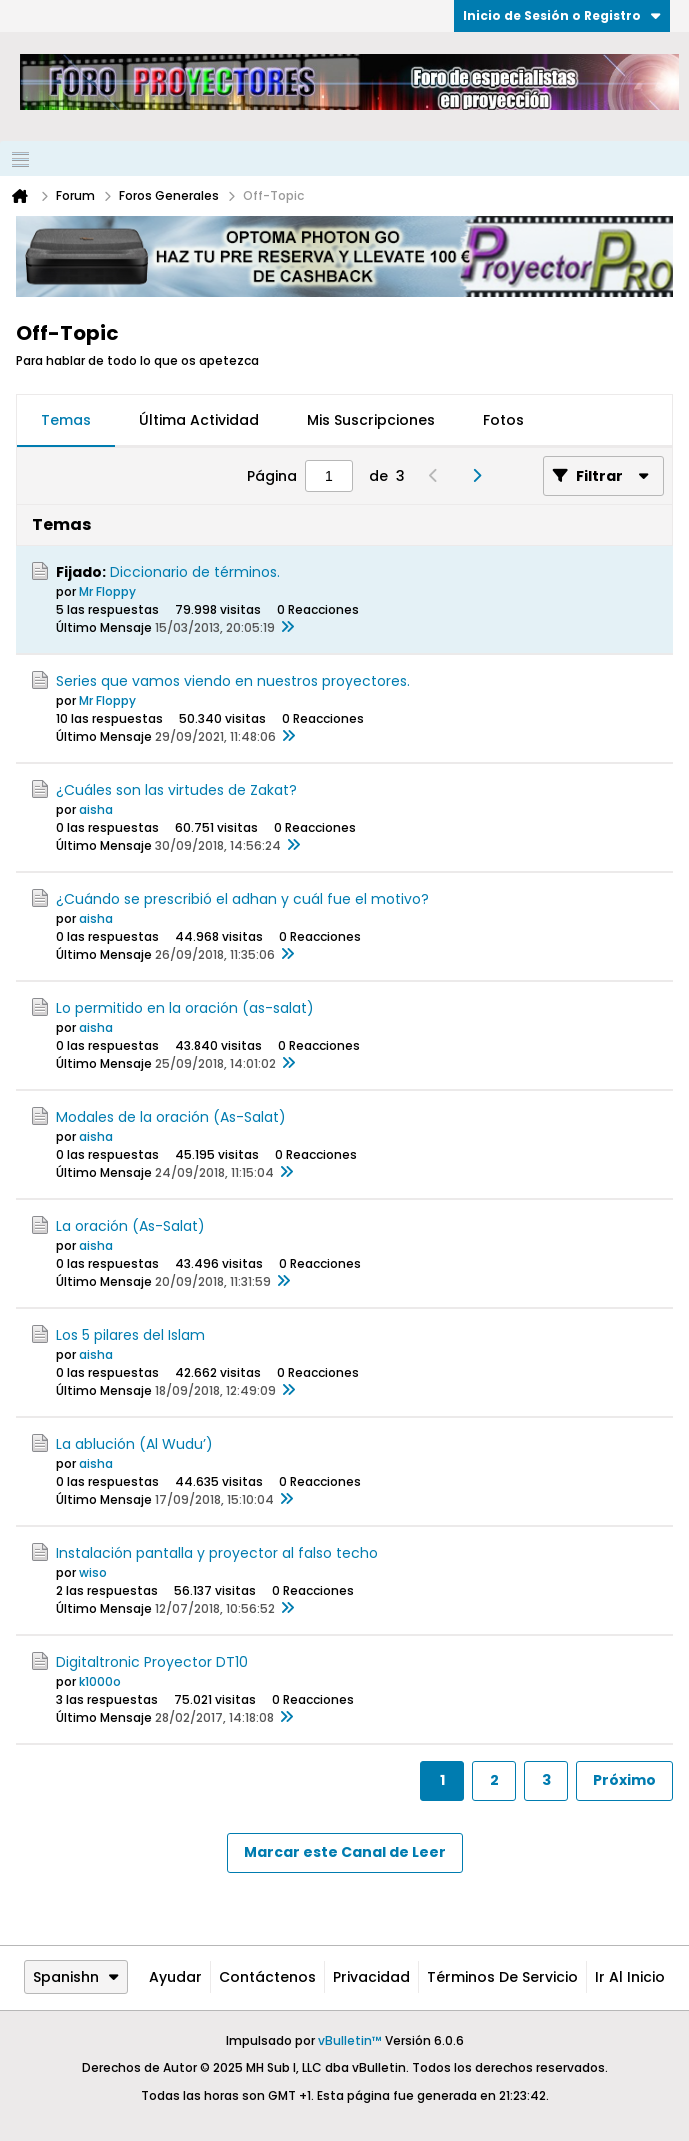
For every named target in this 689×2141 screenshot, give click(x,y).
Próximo (624, 1780)
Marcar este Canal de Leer (345, 1852)
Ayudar (175, 1977)
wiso (93, 1572)
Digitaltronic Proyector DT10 (152, 1662)
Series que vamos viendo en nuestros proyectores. (233, 681)
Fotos (503, 420)
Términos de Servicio (502, 1977)
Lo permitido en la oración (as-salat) (185, 1008)
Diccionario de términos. (195, 572)
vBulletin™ (350, 2040)
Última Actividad (199, 420)
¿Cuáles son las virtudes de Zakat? (176, 790)
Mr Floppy (107, 591)
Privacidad (371, 1977)
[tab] (66, 421)
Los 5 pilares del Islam (130, 1335)
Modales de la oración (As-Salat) (171, 1117)
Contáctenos (267, 1977)
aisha (96, 809)
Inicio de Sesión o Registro (562, 15)
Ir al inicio (630, 1977)
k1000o (100, 1681)
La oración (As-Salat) (130, 1226)
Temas (66, 420)
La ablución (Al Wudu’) (134, 1444)
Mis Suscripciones (371, 420)
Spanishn (76, 1977)
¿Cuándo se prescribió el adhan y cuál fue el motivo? (242, 899)
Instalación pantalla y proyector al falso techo (217, 1553)
